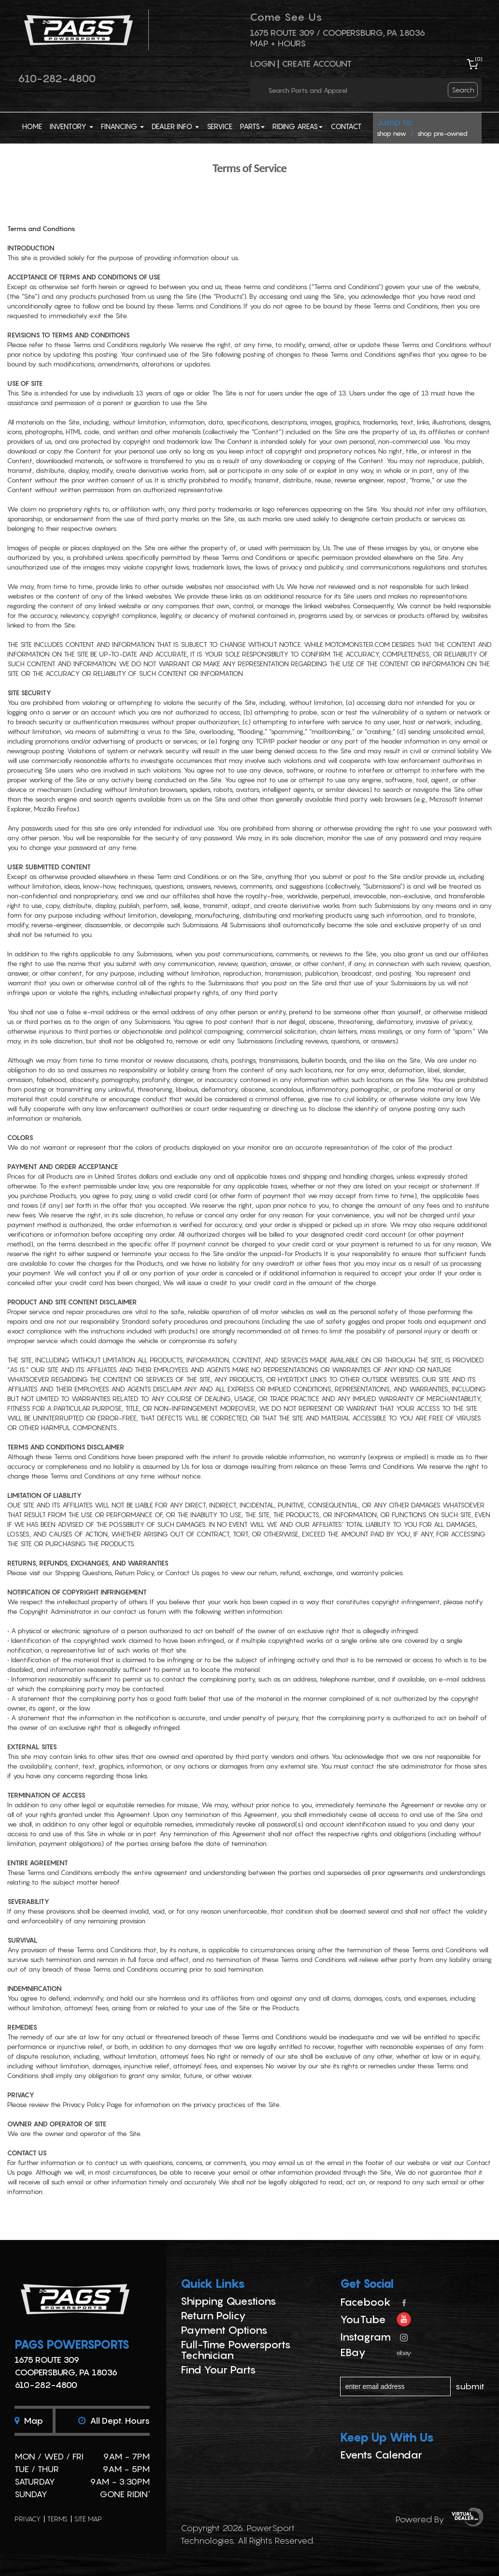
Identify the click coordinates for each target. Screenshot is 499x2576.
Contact (346, 126)
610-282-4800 (57, 78)
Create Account (317, 64)
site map (88, 2519)
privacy (27, 2519)
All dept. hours (114, 2420)
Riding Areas (297, 126)
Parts (252, 126)
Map (28, 2420)
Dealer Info (175, 126)
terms (57, 2519)
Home (32, 126)
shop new (391, 133)
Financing (122, 126)
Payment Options (224, 2330)
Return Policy (213, 2315)
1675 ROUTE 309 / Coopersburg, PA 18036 (337, 33)
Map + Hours (278, 43)
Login (262, 64)
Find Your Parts (218, 2369)
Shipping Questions (228, 2301)
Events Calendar (381, 2454)
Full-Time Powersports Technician (236, 2349)
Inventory (71, 126)
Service (219, 126)
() (479, 58)
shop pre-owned (442, 133)
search (463, 90)
